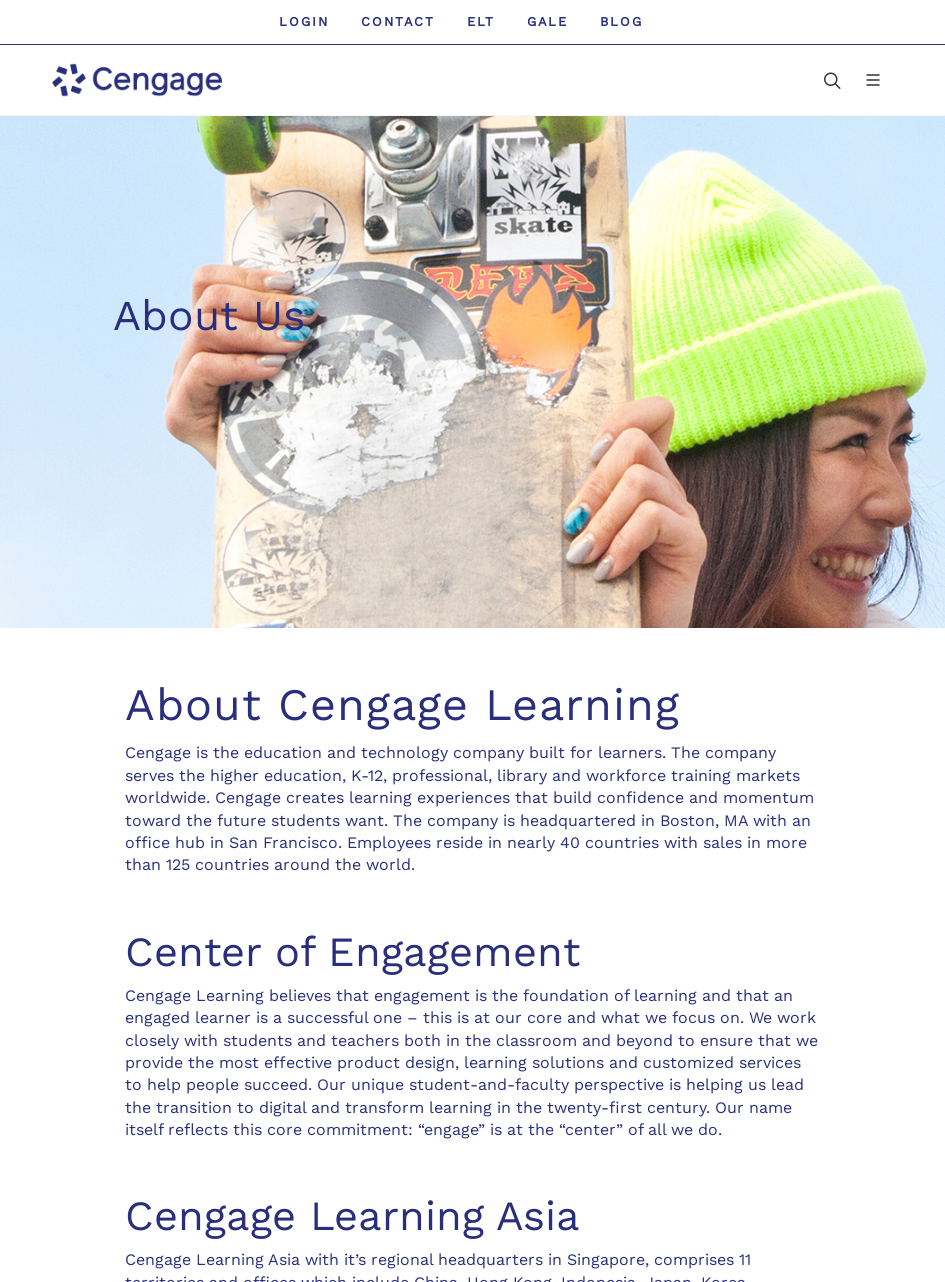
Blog (621, 21)
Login (304, 21)
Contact (398, 21)
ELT (481, 21)
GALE (547, 21)
